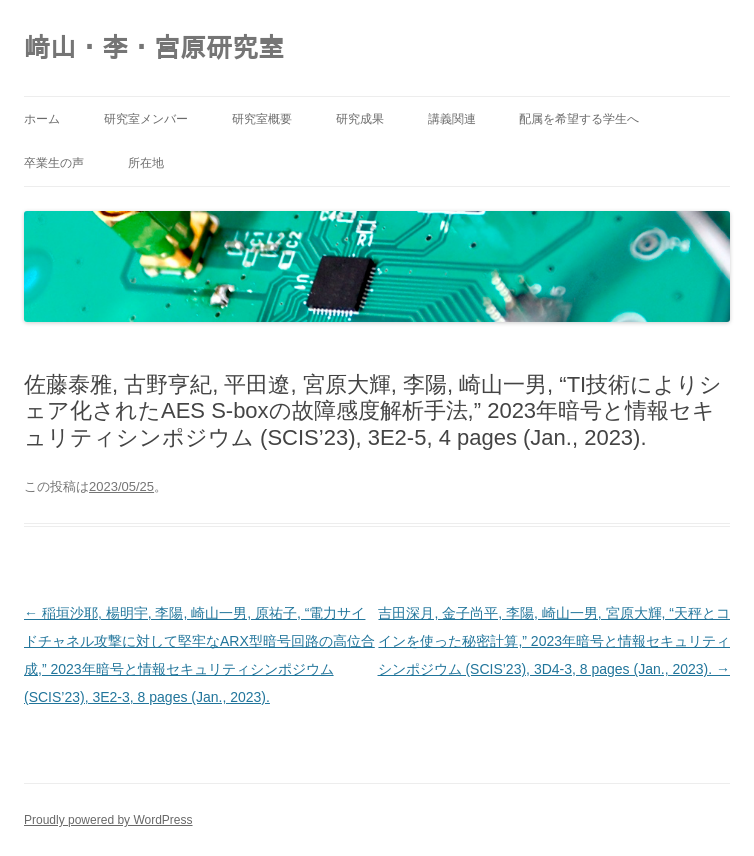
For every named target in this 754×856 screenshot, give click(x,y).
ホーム (42, 119)
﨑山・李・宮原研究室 (154, 48)
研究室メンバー (146, 119)
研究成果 (360, 119)
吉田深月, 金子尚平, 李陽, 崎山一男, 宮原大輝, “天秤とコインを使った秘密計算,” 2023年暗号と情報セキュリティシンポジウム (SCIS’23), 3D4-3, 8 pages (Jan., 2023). (554, 641)
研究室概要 (262, 119)
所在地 (146, 163)
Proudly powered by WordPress (108, 820)
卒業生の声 (54, 163)
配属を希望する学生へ (579, 119)
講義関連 (452, 119)
